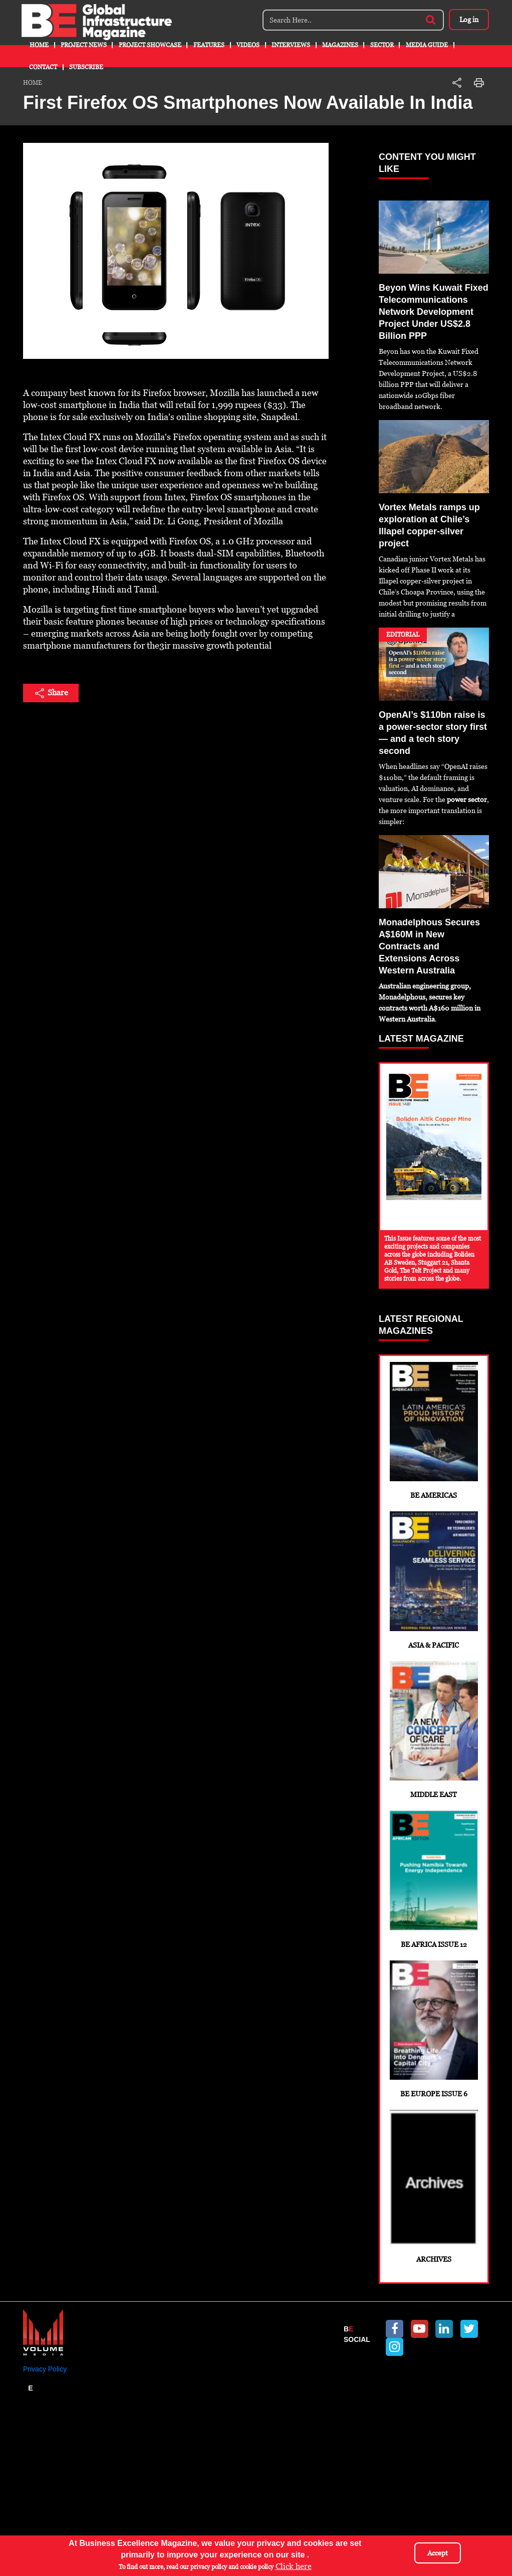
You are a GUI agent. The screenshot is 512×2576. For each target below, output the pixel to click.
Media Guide (427, 45)
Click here (294, 2566)
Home (39, 45)
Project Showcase (150, 45)
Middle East (433, 1775)
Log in (466, 20)
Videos (248, 45)
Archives (433, 2287)
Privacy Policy (45, 2480)
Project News (84, 45)
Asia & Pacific (433, 1608)
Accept (437, 2553)
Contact (43, 67)
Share (51, 693)
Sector (382, 45)
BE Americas (433, 1440)
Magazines (340, 45)
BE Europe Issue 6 (433, 2111)
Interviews (291, 45)
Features (208, 45)
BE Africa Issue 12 (433, 1943)
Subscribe (86, 67)
